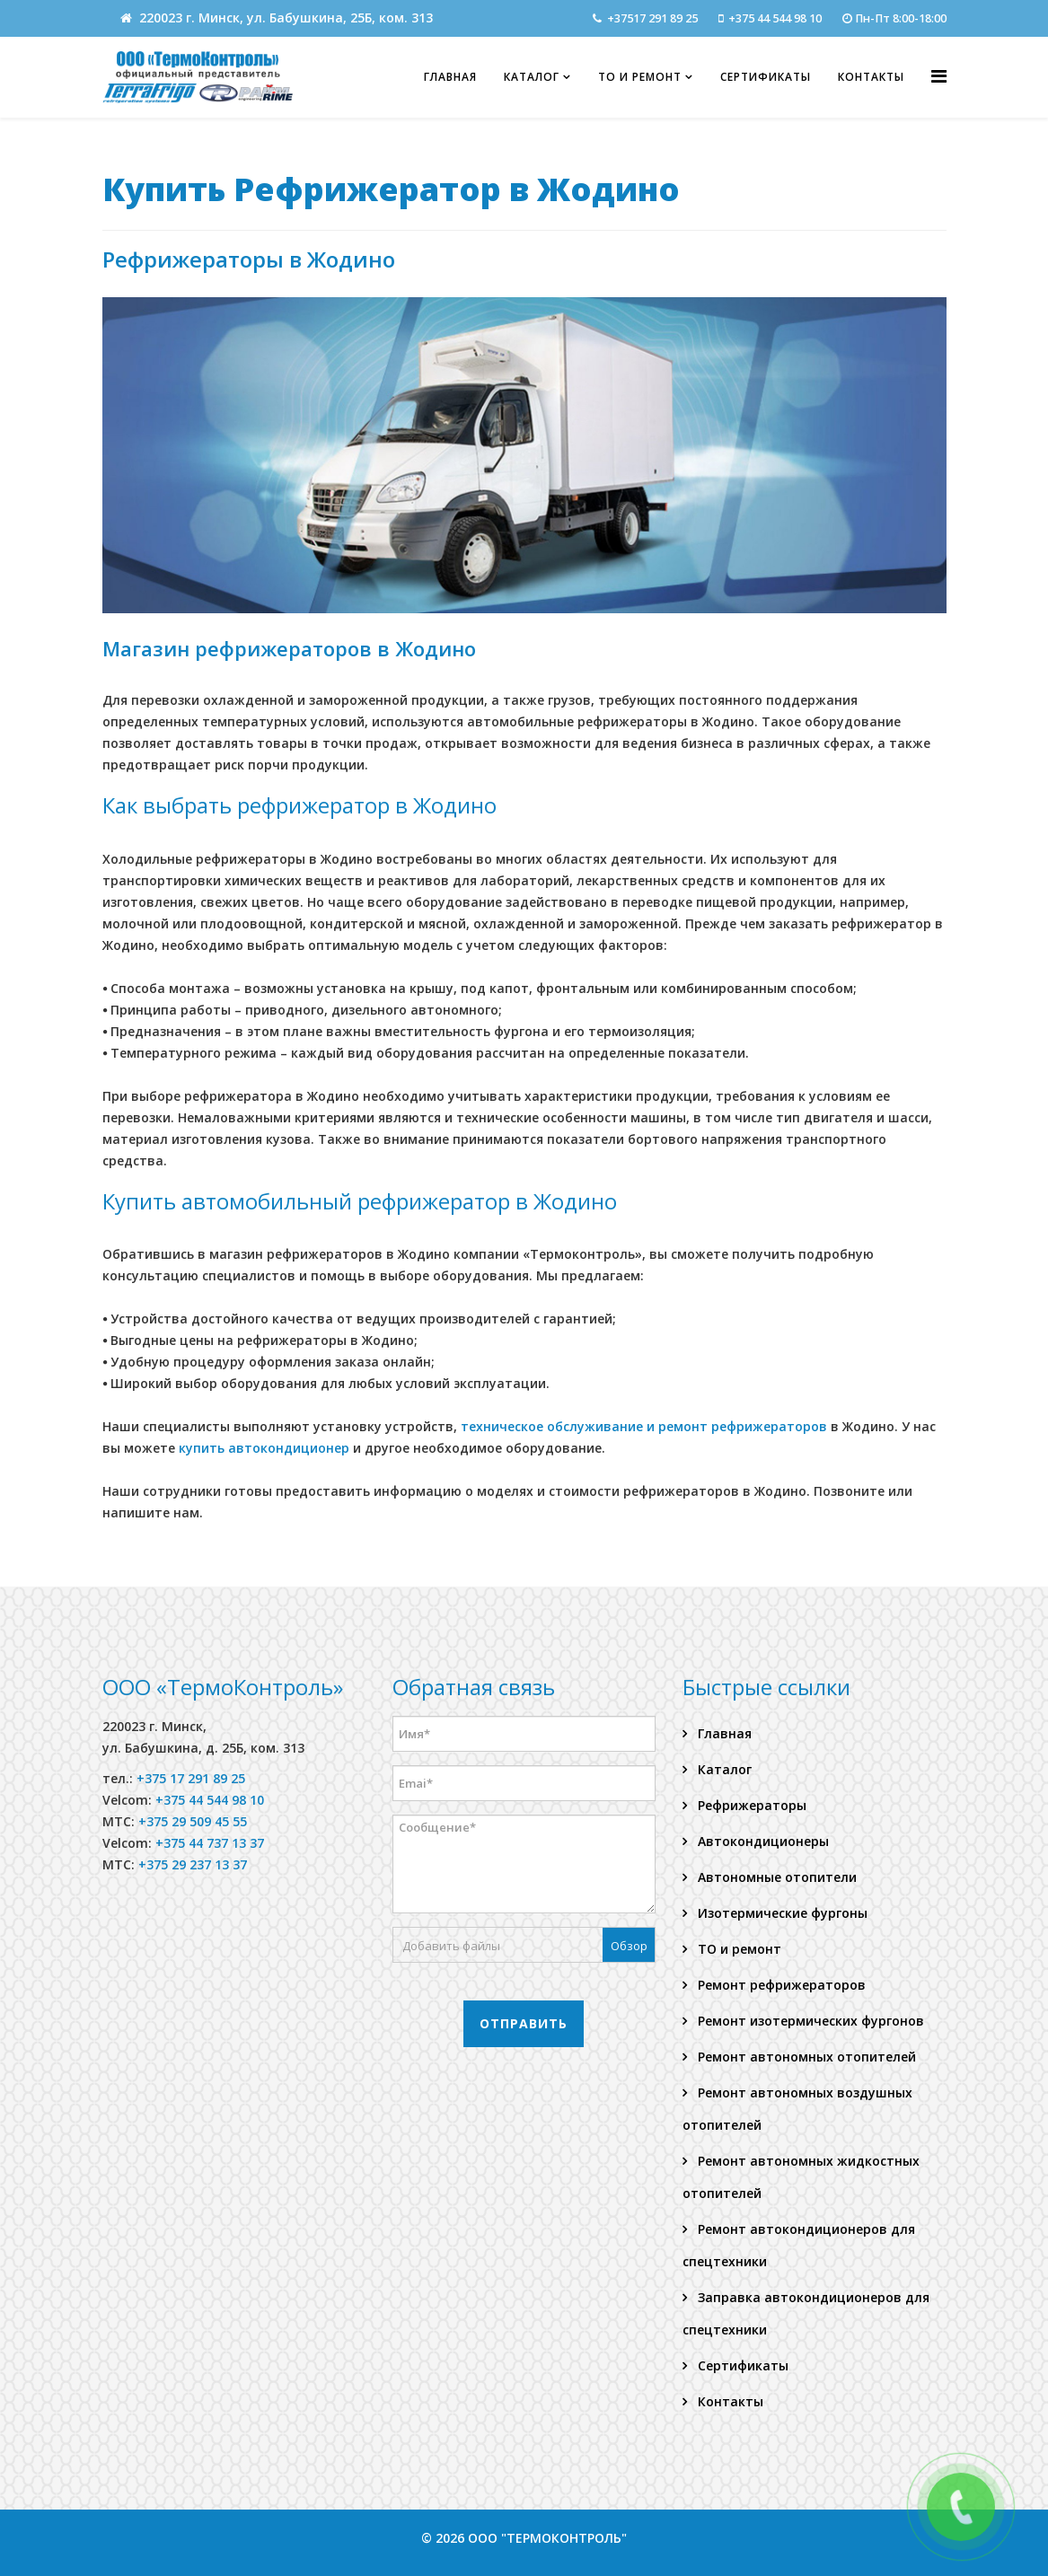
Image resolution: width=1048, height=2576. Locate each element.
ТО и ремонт (640, 76)
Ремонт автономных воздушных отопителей (797, 2108)
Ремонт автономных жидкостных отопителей (801, 2177)
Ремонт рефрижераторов (780, 1984)
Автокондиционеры (761, 1841)
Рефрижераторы (750, 1805)
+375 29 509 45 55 (192, 1821)
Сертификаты (765, 76)
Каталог (531, 76)
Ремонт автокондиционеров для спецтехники (799, 2245)
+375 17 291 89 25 (191, 1778)
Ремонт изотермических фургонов (809, 2020)
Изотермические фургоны (780, 1912)
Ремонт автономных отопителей (805, 2056)
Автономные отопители (775, 1877)
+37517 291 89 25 (652, 18)
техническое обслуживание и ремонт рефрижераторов (646, 1426)
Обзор (629, 1946)
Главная (450, 76)
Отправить (524, 2023)
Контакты (871, 76)
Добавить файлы (451, 1946)
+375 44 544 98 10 (775, 18)
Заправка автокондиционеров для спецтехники (806, 2313)
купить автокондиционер (264, 1447)
